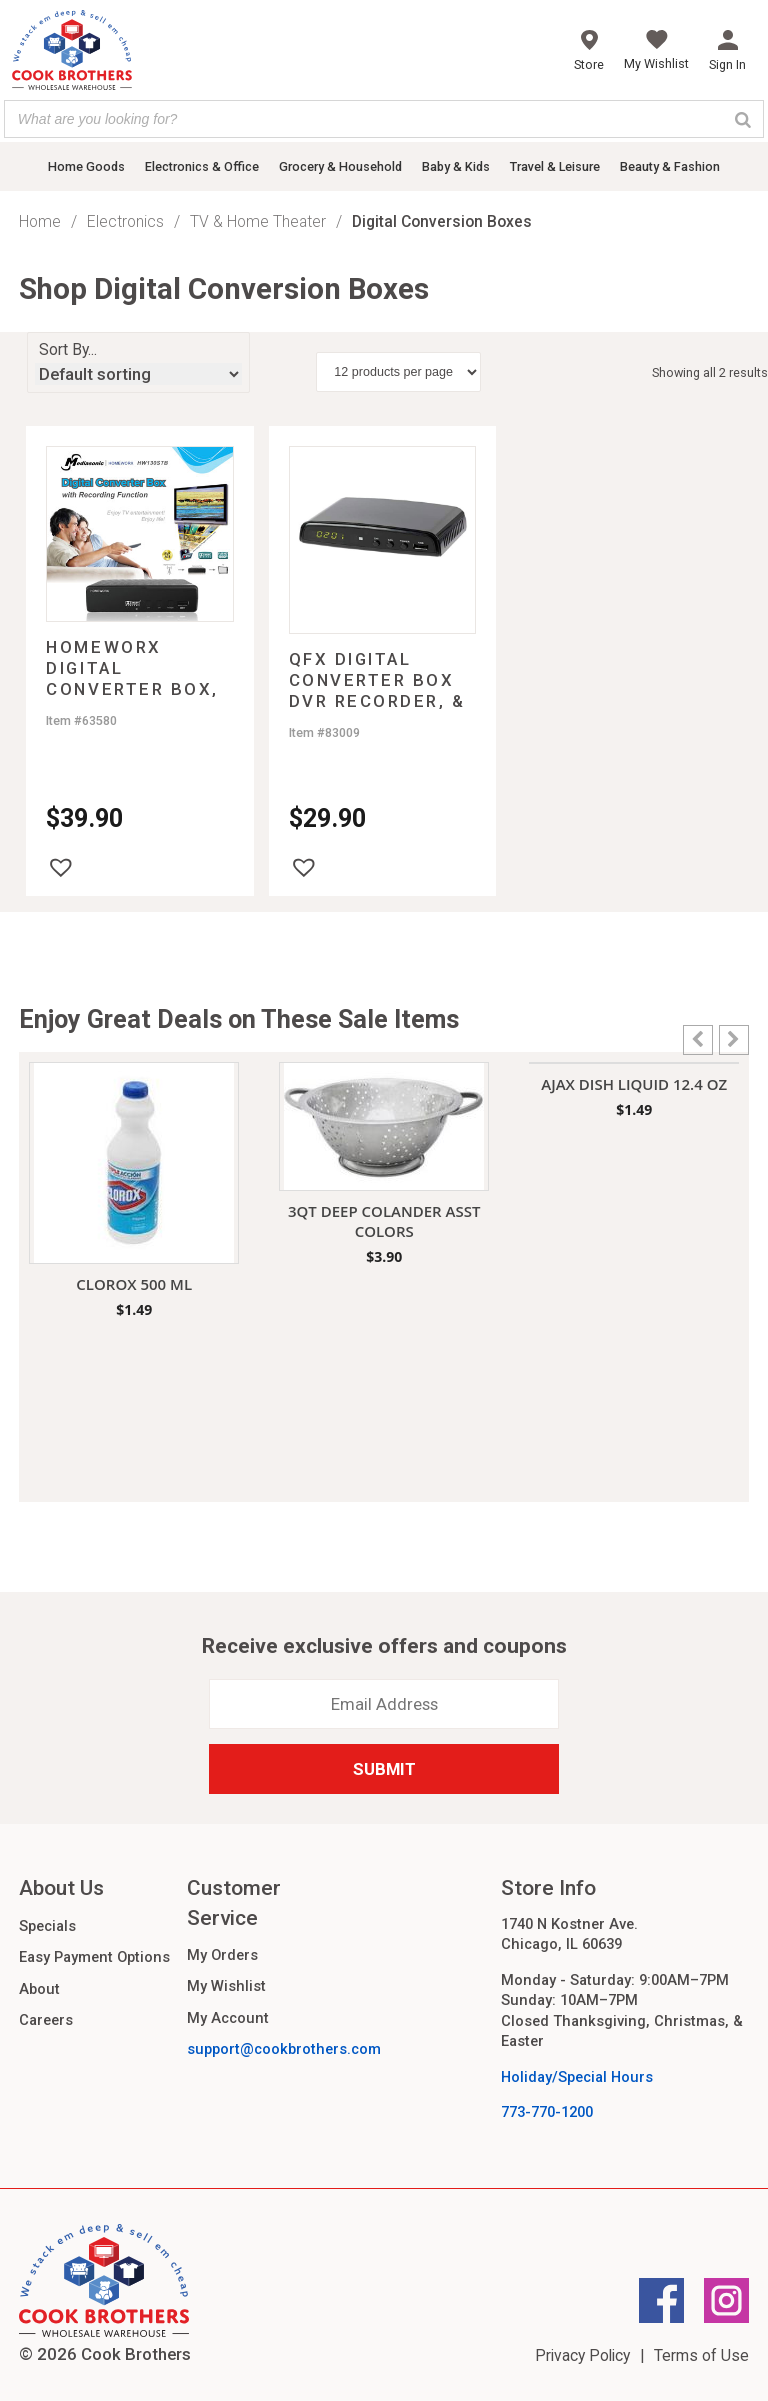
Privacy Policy (582, 2355)
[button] (61, 867)
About (39, 1989)
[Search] (743, 119)
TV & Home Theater (258, 221)
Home (40, 221)
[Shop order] (138, 374)
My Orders (222, 1955)
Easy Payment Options (94, 1957)
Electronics (125, 221)
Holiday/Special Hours (577, 2077)
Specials (47, 1926)
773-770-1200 (547, 2112)
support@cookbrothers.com (284, 2049)
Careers (46, 2020)
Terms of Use (701, 2355)
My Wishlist (226, 1986)
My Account (228, 2018)
